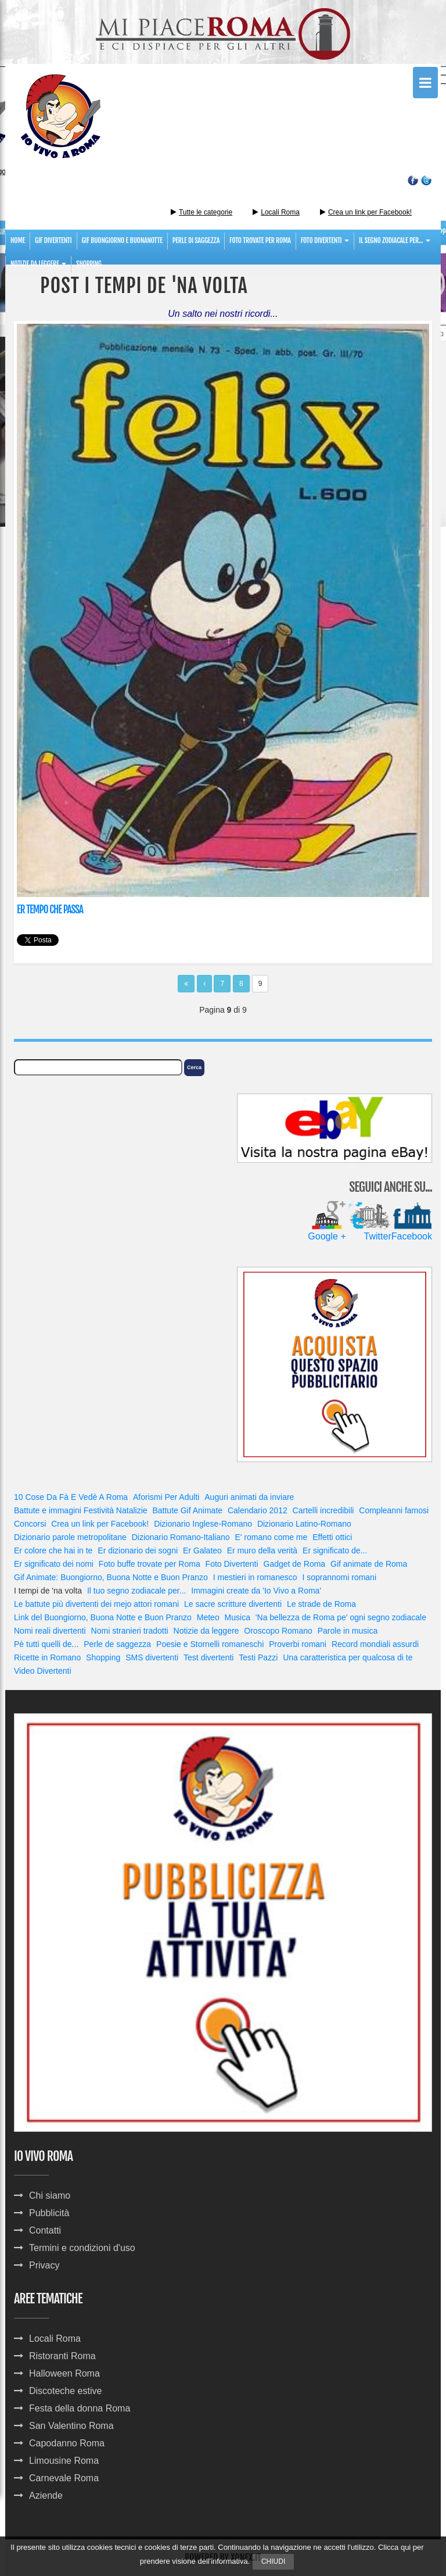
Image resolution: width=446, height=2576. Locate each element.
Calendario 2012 (257, 1510)
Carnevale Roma (64, 2478)
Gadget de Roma (295, 1564)
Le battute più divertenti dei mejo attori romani (96, 1604)
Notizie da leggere (206, 1630)
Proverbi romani (297, 1644)
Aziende (46, 2495)
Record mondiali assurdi (375, 1644)
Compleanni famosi (394, 1510)
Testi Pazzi (258, 1657)
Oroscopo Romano (278, 1630)
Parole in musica (348, 1630)
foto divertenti (325, 240)
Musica (237, 1617)
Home (17, 240)
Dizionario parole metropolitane (70, 1537)
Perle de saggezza (117, 1644)
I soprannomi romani (339, 1577)
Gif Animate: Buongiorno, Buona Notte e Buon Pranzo (111, 1577)
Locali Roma (280, 212)
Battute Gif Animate (187, 1510)
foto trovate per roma (260, 240)
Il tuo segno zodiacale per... (136, 1590)
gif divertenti (53, 240)
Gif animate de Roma (368, 1564)
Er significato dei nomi (53, 1564)
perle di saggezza (196, 240)
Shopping (89, 263)
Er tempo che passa (50, 909)
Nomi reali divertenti (50, 1630)
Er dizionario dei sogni (138, 1550)
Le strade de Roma (321, 1604)
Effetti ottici (332, 1537)
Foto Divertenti (232, 1564)
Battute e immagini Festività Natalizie (81, 1510)
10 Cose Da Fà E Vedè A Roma (71, 1497)
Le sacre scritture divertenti (233, 1604)
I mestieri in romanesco (255, 1577)
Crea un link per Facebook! (370, 212)
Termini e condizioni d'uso (82, 2248)
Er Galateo (202, 1550)
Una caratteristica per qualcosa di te (347, 1657)
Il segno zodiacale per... (394, 240)
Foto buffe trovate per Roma (149, 1564)
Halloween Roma (64, 2373)
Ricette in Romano (47, 1657)
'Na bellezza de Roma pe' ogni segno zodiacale (341, 1617)
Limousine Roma (64, 2461)
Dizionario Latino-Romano (304, 1523)
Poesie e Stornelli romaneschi (210, 1644)
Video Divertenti (42, 1670)
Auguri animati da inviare (249, 1497)
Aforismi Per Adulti (166, 1497)
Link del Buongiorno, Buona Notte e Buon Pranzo (103, 1617)
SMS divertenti (151, 1657)
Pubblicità (49, 2213)
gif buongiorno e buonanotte (122, 240)
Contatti (45, 2230)
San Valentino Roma (71, 2426)
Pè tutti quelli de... (46, 1644)
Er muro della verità (262, 1550)
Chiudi (273, 2561)
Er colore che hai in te (53, 1550)
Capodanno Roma (67, 2443)
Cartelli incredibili (323, 1510)
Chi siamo (49, 2195)
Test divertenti (208, 1657)
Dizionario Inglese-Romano (203, 1523)
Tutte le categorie (201, 212)
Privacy (44, 2265)
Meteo (208, 1617)
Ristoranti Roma (62, 2356)
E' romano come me (271, 1537)
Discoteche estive (65, 2391)
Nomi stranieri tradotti (129, 1630)
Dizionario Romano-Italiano (181, 1537)
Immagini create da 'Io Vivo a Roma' (256, 1590)
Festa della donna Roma (79, 2408)
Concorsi (30, 1523)
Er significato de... (335, 1550)
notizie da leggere (38, 263)
